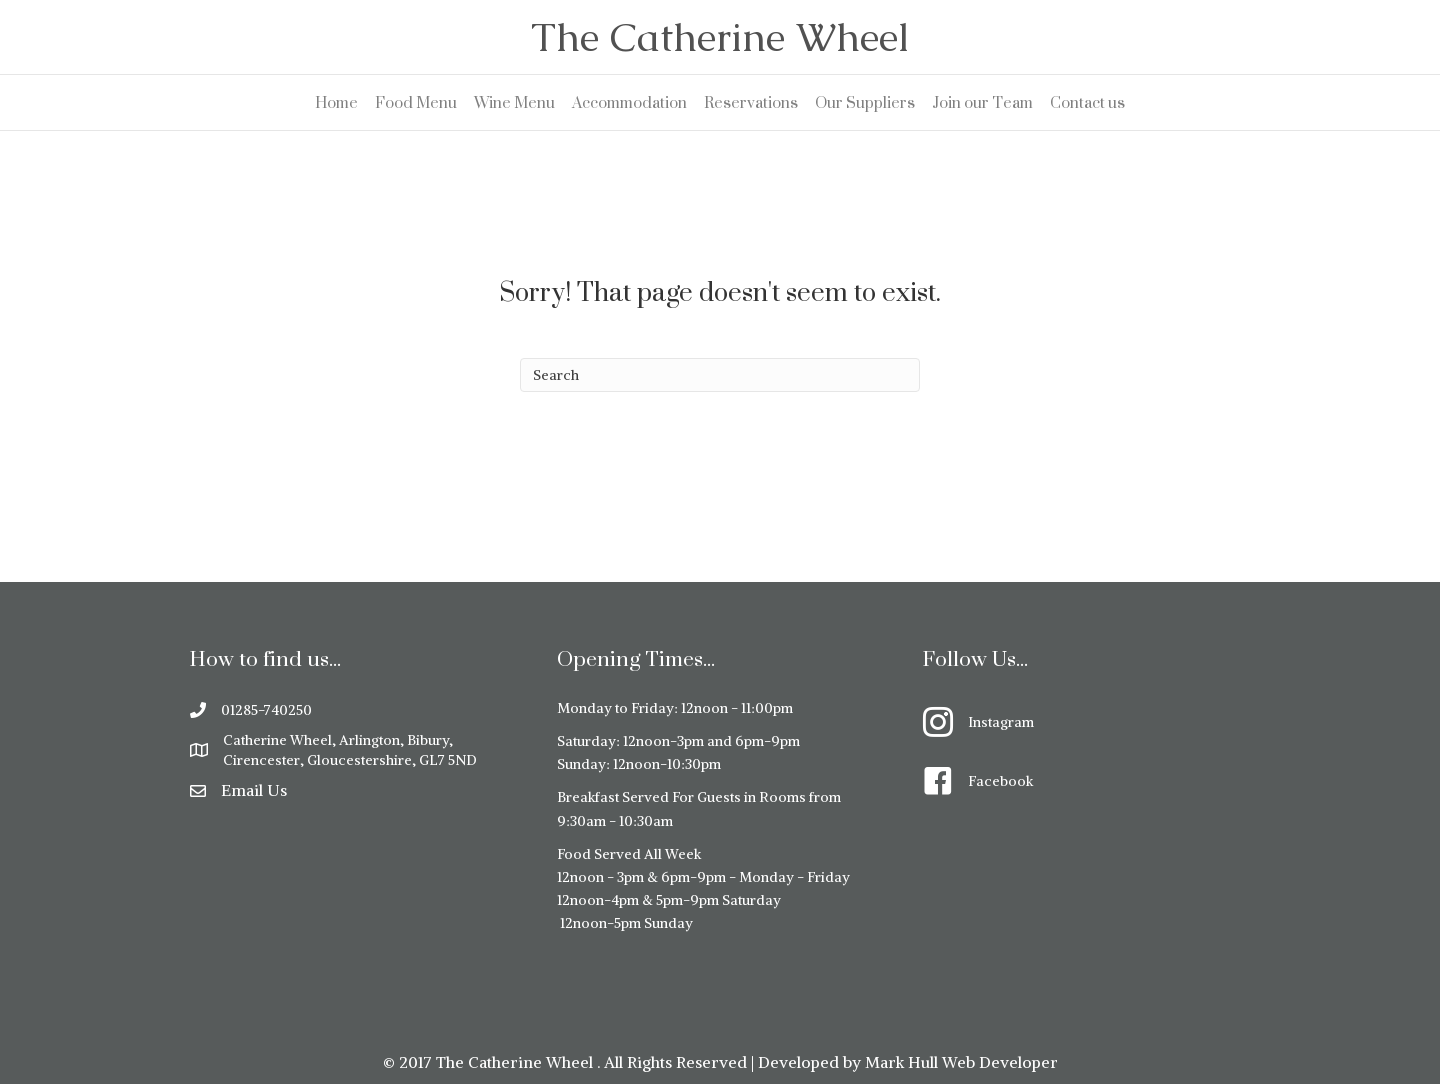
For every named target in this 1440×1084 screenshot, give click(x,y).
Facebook (1000, 781)
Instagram (1001, 722)
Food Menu (416, 102)
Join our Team (982, 102)
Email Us (254, 790)
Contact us (1087, 102)
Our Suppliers (865, 102)
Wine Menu (514, 102)
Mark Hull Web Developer (961, 1062)
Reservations (751, 102)
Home (336, 102)
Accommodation (629, 102)
